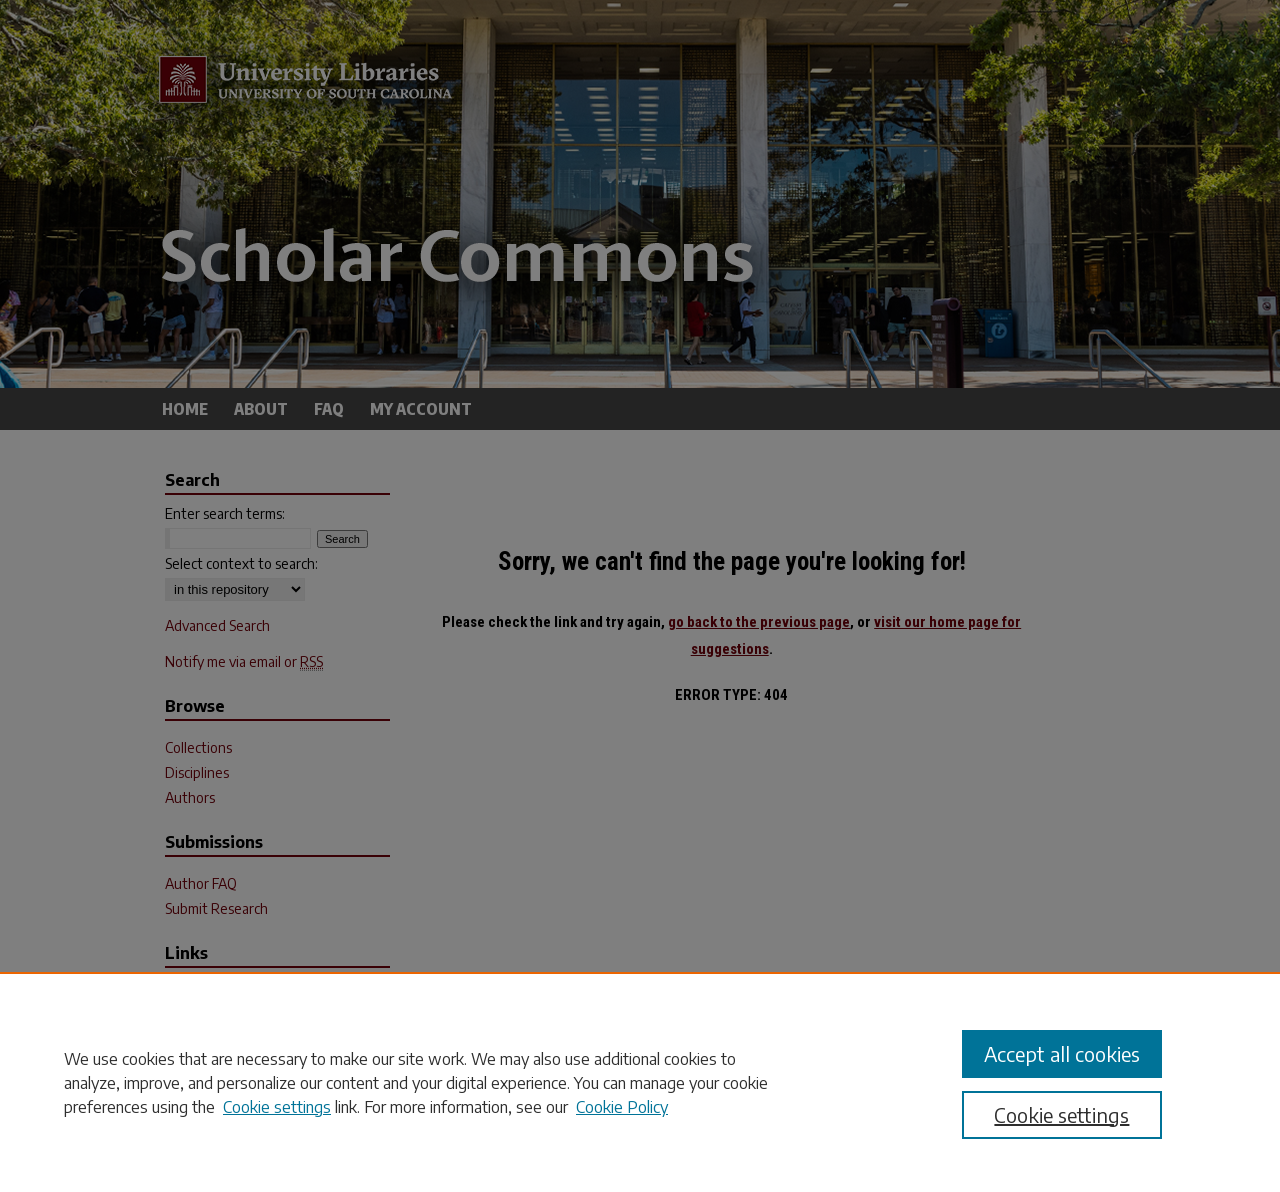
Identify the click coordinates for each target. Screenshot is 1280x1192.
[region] (640, 1082)
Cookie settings (277, 1107)
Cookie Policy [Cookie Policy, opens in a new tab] (622, 1107)
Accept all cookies (1062, 1053)
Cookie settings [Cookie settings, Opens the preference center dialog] (1061, 1114)
